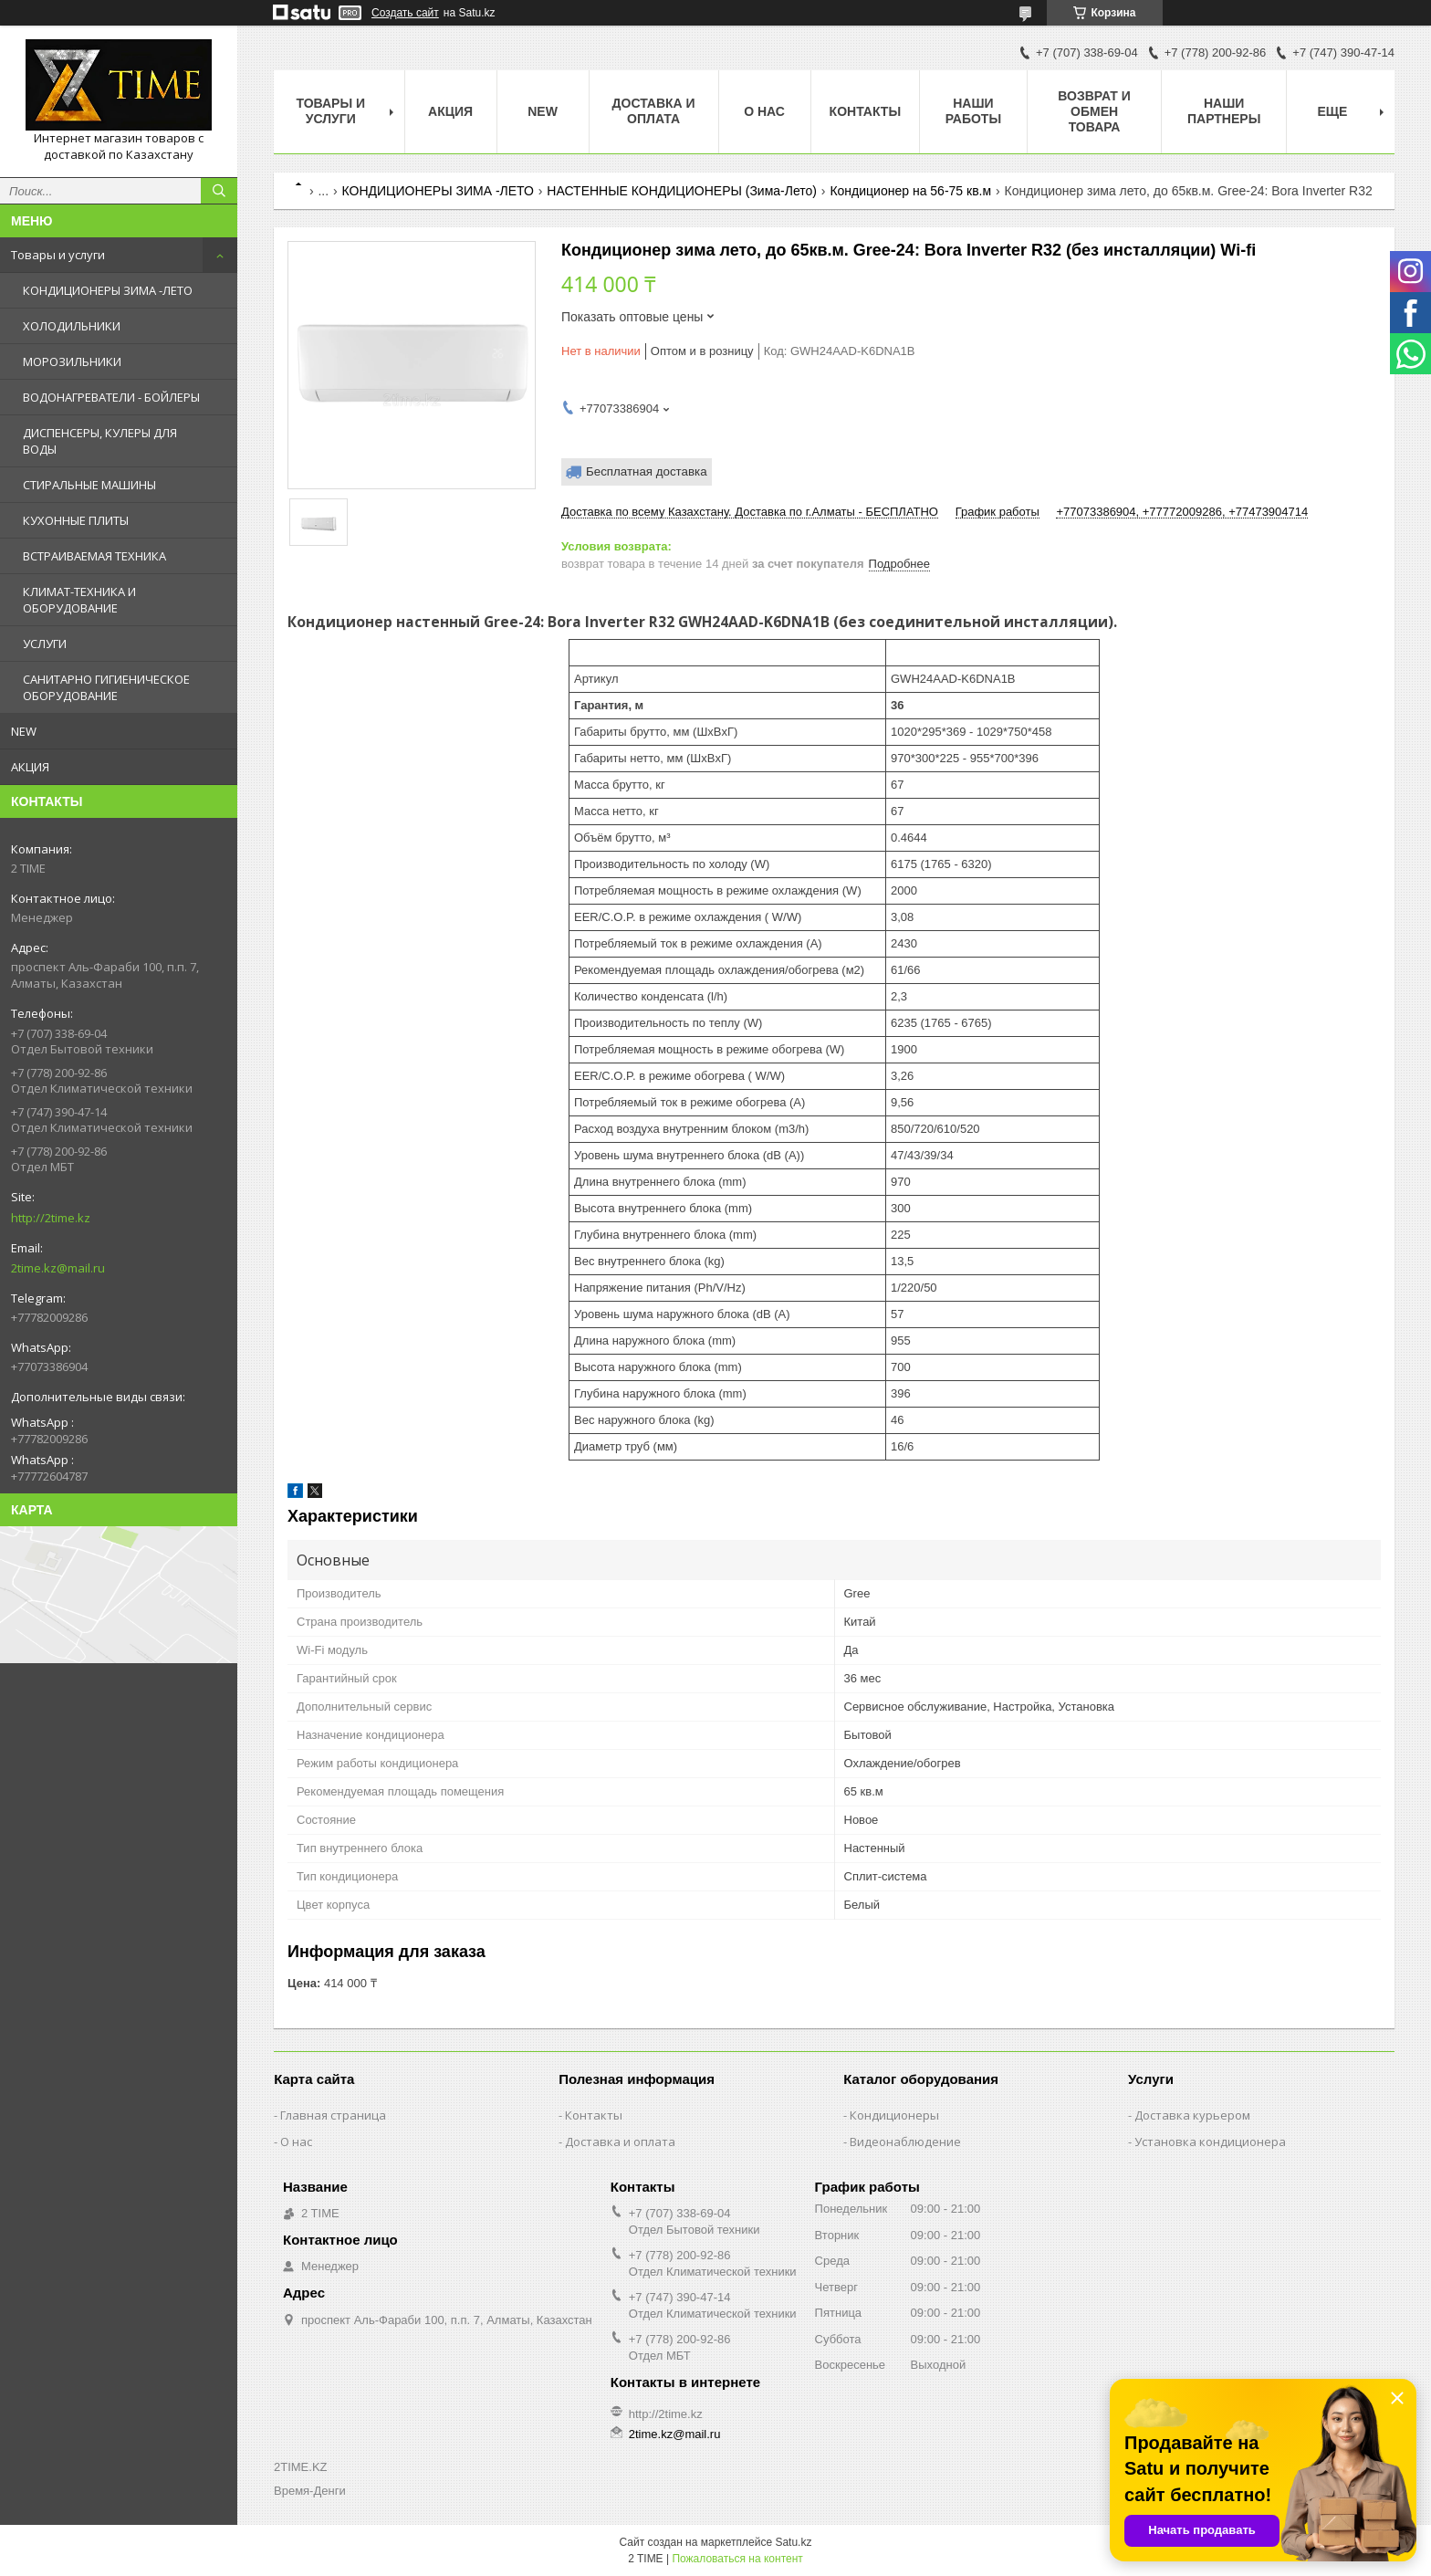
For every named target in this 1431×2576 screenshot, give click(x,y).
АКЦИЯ (30, 767)
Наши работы (973, 111)
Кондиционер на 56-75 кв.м (910, 190)
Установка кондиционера (1210, 2141)
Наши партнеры (1223, 111)
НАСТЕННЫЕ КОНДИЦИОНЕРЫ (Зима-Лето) (682, 190)
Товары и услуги (58, 254)
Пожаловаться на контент (737, 2558)
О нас (764, 111)
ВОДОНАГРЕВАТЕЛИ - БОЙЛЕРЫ (111, 397)
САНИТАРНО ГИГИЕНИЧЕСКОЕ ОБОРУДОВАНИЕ (106, 687)
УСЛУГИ (45, 643)
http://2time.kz (50, 1217)
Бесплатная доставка (646, 471)
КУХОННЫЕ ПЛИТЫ (76, 520)
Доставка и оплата (653, 111)
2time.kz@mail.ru (58, 1268)
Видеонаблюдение (905, 2141)
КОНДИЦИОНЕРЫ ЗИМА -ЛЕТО (108, 290)
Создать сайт (405, 12)
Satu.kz (793, 2542)
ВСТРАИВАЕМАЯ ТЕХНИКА (94, 556)
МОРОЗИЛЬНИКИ (72, 361)
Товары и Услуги (330, 111)
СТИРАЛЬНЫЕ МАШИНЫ (89, 484)
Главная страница (333, 2115)
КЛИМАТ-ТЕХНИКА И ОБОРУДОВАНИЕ (79, 599)
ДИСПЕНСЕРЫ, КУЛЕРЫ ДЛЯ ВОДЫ (100, 440)
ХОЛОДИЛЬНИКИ (71, 326)
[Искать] (219, 190)
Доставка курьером (1192, 2115)
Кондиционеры (894, 2115)
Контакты (865, 111)
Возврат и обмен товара (1094, 111)
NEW (24, 731)
